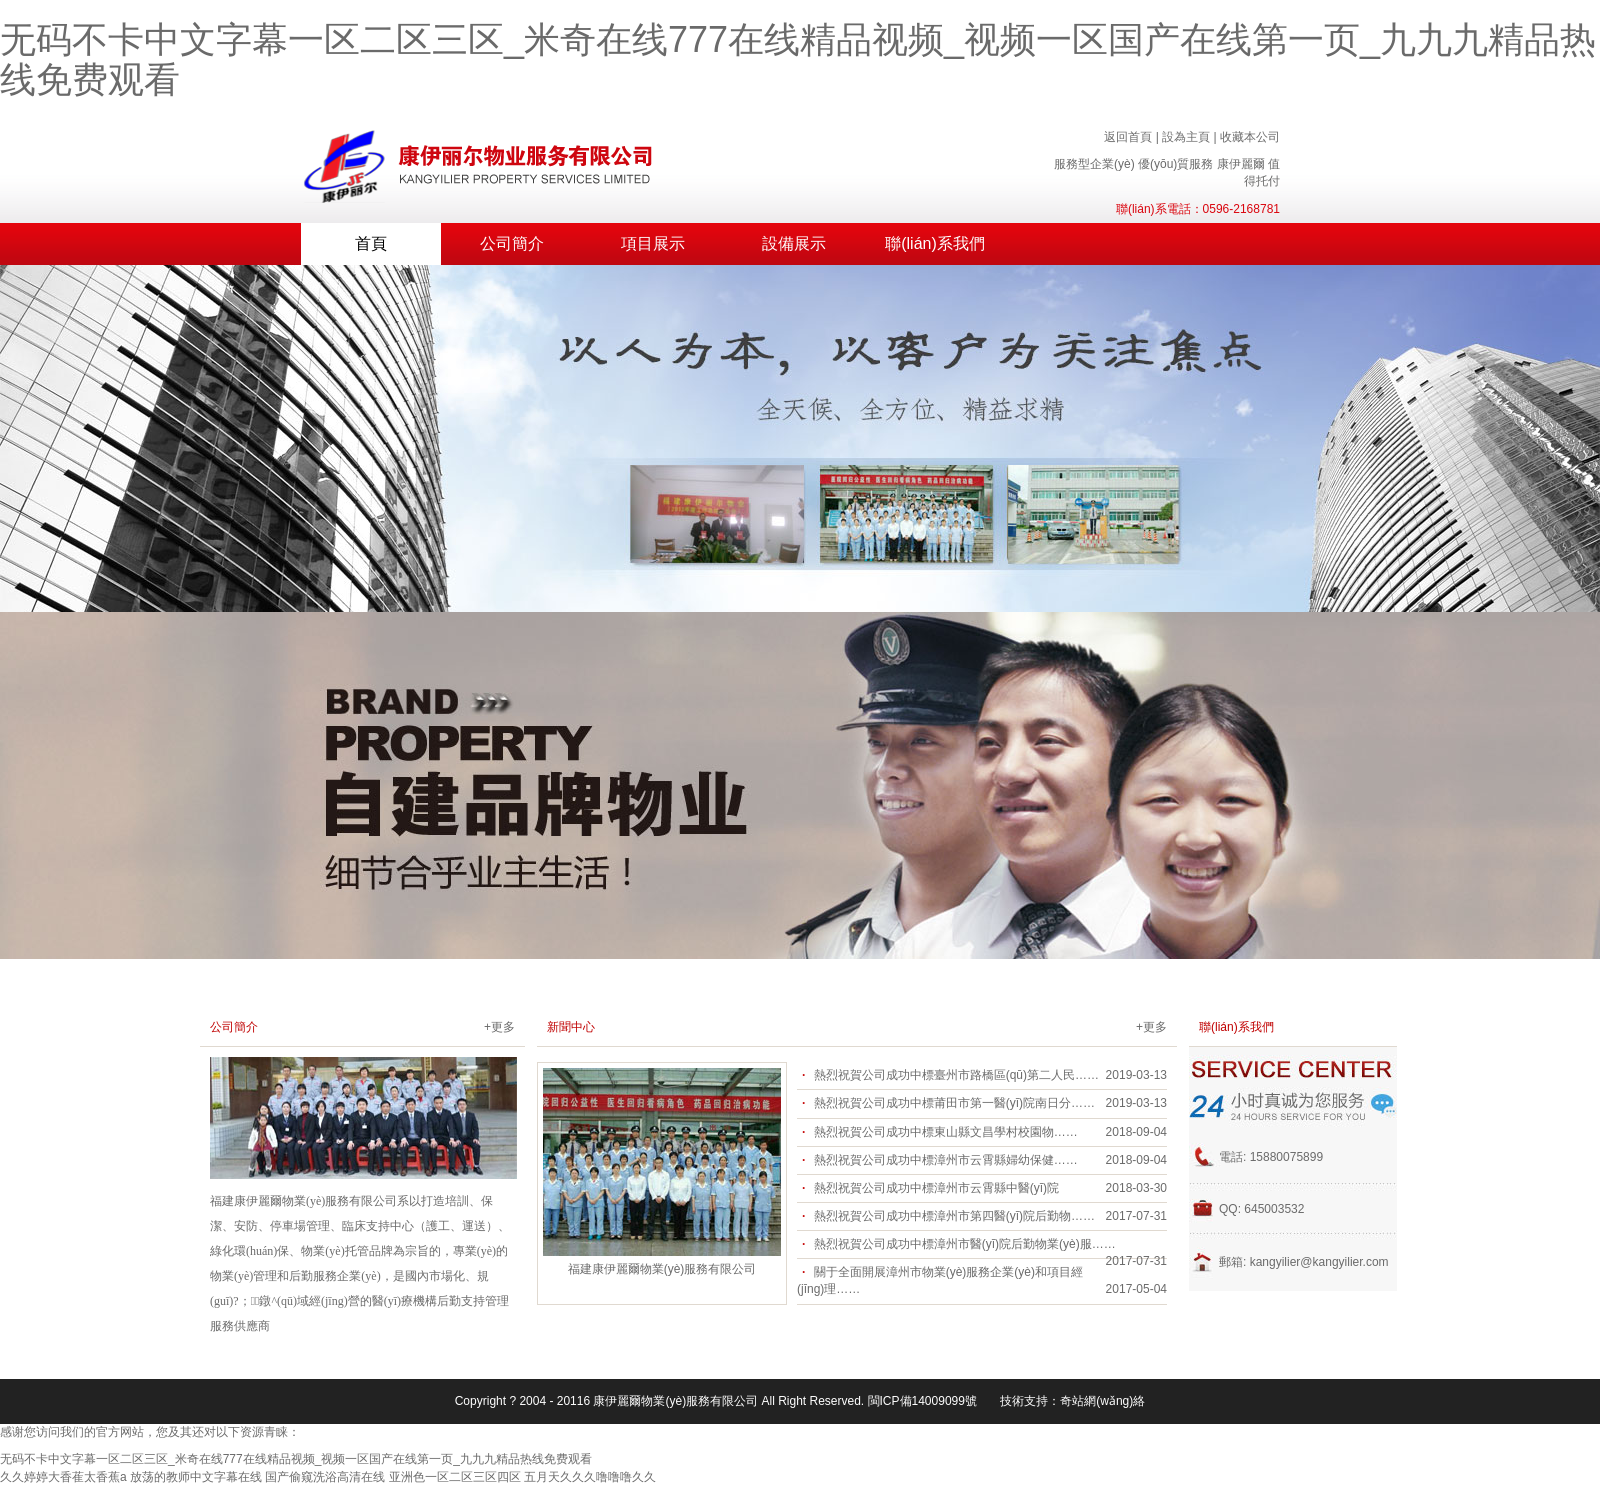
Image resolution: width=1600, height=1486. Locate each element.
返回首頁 (1128, 137)
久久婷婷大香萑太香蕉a (63, 1477)
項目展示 (653, 243)
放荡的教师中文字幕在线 (196, 1477)
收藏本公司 (1250, 137)
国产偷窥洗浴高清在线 (325, 1477)
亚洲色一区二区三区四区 (455, 1477)
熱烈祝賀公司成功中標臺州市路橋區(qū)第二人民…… (956, 1075)
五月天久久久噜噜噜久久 (590, 1477)
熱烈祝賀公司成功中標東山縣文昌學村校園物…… (946, 1132)
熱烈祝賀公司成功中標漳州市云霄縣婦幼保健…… (946, 1160)
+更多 (499, 1027)
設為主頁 (1186, 137)
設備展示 (794, 243)
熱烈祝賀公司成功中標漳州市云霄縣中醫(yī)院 (936, 1188)
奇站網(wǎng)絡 (1102, 1401)
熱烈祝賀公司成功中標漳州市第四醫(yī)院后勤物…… (954, 1216)
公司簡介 (512, 243)
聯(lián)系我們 (935, 243)
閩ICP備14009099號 (922, 1401)
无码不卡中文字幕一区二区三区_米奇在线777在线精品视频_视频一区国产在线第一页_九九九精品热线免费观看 (798, 59)
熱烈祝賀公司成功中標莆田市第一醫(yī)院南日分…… (954, 1103)
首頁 (371, 243)
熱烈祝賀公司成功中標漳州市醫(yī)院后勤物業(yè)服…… (965, 1244)
